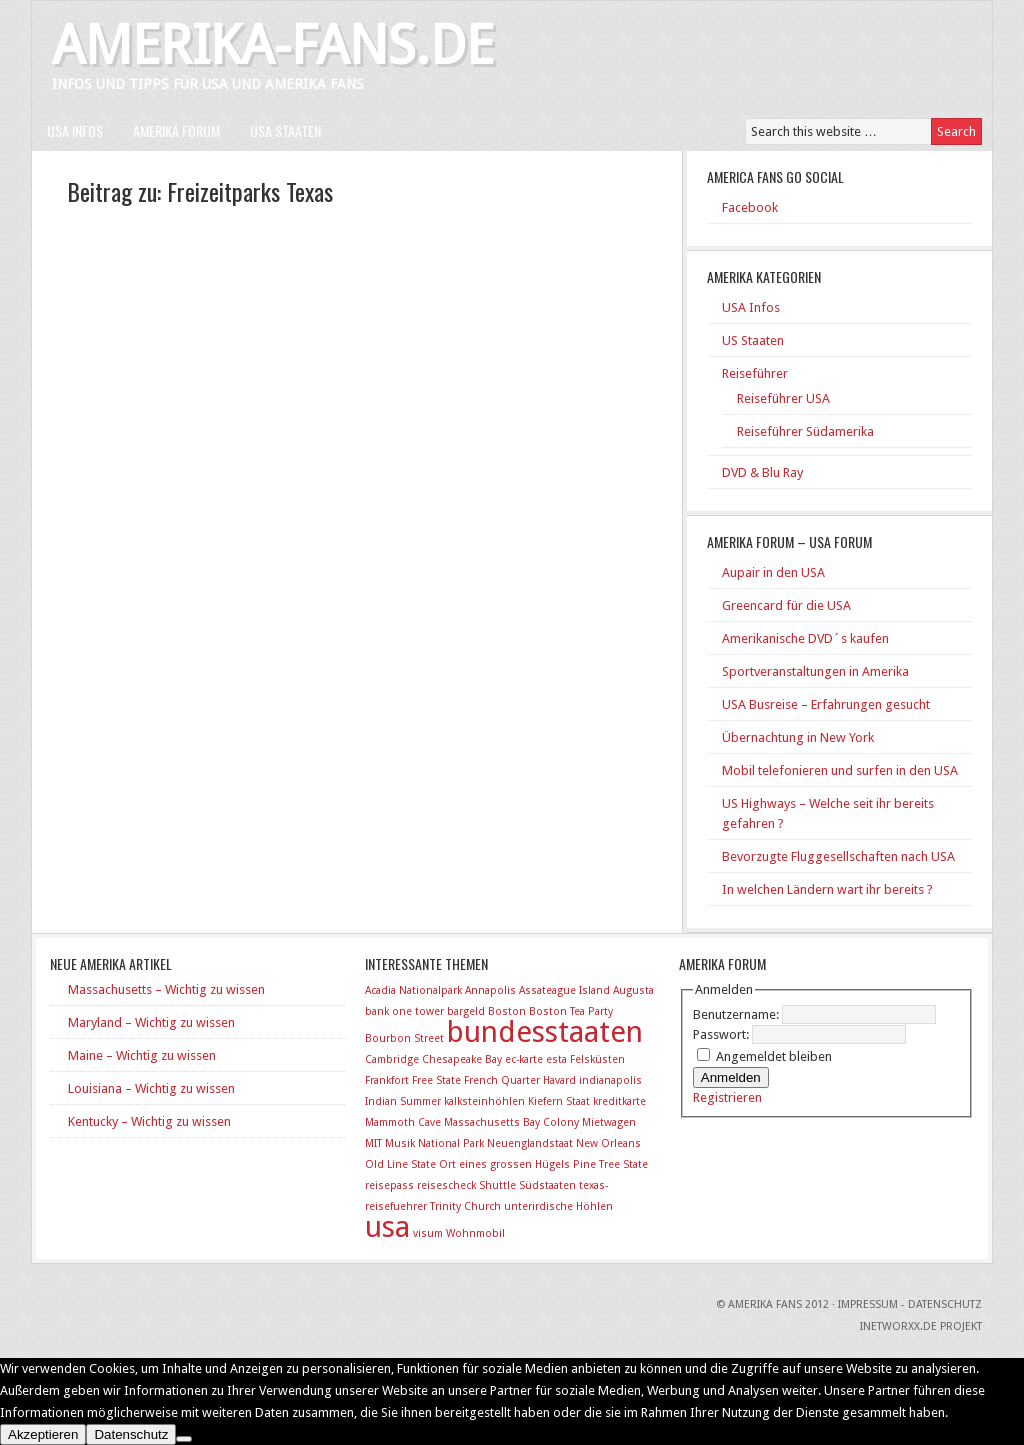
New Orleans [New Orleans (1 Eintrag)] (608, 1143)
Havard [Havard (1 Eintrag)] (559, 1080)
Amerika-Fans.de (273, 45)
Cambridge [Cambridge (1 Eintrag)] (392, 1059)
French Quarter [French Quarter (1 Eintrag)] (502, 1080)
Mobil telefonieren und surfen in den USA (840, 770)
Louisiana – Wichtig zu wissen (151, 1088)
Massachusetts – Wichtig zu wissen (166, 989)
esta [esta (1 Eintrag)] (556, 1059)
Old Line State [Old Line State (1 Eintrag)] (400, 1164)
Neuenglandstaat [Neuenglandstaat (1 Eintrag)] (530, 1143)
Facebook (750, 207)
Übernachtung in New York (798, 737)
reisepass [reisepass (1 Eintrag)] (389, 1185)
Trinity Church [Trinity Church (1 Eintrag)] (465, 1206)
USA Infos (75, 130)
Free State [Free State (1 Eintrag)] (436, 1080)
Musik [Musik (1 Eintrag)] (400, 1143)
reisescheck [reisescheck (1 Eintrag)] (446, 1185)
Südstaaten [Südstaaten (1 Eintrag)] (547, 1185)
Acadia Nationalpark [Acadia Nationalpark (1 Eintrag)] (413, 990)
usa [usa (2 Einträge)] (387, 1227)
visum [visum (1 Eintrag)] (428, 1233)
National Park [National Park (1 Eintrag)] (451, 1143)
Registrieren (727, 1097)
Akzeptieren (43, 1434)
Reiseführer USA (783, 398)
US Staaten (753, 340)
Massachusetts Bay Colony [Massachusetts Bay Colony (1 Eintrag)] (511, 1122)
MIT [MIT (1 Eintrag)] (373, 1143)
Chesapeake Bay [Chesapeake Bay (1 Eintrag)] (462, 1059)
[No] (184, 1439)
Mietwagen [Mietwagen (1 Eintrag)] (609, 1122)
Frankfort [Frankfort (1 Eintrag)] (387, 1080)
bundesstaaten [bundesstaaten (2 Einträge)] (545, 1032)
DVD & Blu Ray (762, 472)
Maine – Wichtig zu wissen (142, 1055)
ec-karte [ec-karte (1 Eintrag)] (524, 1059)
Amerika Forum (176, 130)
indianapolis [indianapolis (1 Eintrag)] (610, 1080)
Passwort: (722, 1034)
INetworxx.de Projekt (921, 1326)
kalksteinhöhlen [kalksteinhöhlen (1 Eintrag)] (484, 1101)
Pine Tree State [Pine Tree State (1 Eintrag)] (610, 1164)
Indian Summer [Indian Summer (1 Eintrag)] (403, 1101)
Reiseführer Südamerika (805, 431)
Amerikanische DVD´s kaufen (805, 638)
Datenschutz (131, 1434)
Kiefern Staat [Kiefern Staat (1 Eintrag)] (559, 1101)
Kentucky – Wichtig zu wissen (149, 1121)
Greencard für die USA (786, 605)
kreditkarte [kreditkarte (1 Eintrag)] (619, 1101)
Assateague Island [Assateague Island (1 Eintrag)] (564, 990)
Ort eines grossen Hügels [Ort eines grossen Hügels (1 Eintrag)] (504, 1164)
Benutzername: (737, 1014)
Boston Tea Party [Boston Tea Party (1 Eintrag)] (571, 1011)
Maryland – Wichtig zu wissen (151, 1022)
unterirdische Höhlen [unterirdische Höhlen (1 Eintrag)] (558, 1206)
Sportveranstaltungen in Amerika (815, 671)
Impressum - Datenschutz (910, 1304)
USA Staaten (285, 130)
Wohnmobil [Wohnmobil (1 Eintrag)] (475, 1233)
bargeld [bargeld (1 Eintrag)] (466, 1011)
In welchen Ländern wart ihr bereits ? (827, 889)
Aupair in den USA (773, 572)
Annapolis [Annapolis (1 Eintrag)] (490, 990)
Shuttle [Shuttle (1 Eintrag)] (497, 1185)
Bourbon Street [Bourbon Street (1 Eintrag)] (404, 1038)
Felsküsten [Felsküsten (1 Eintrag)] (597, 1059)
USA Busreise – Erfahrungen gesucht (826, 704)
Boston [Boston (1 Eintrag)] (507, 1011)
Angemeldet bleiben (774, 1056)
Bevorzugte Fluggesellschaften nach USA (838, 856)
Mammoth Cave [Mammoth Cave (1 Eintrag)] (403, 1122)
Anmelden (731, 1077)
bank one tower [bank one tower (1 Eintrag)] (404, 1011)
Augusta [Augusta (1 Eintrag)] (633, 990)
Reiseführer (755, 373)
